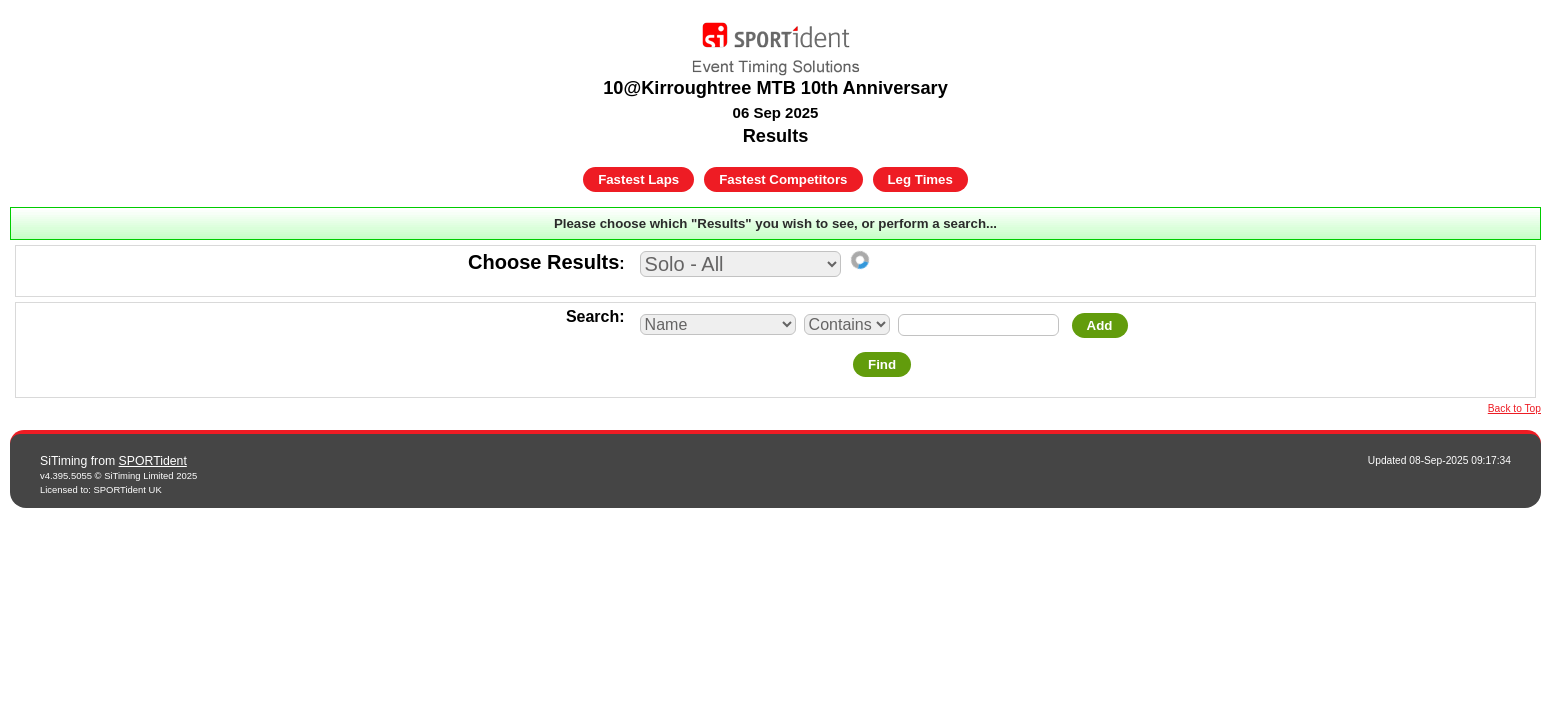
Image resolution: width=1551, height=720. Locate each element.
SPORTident (153, 461)
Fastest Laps (638, 179)
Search (592, 316)
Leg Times (920, 179)
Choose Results (543, 262)
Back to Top (1514, 408)
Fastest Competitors (783, 179)
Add (1100, 325)
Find (882, 364)
